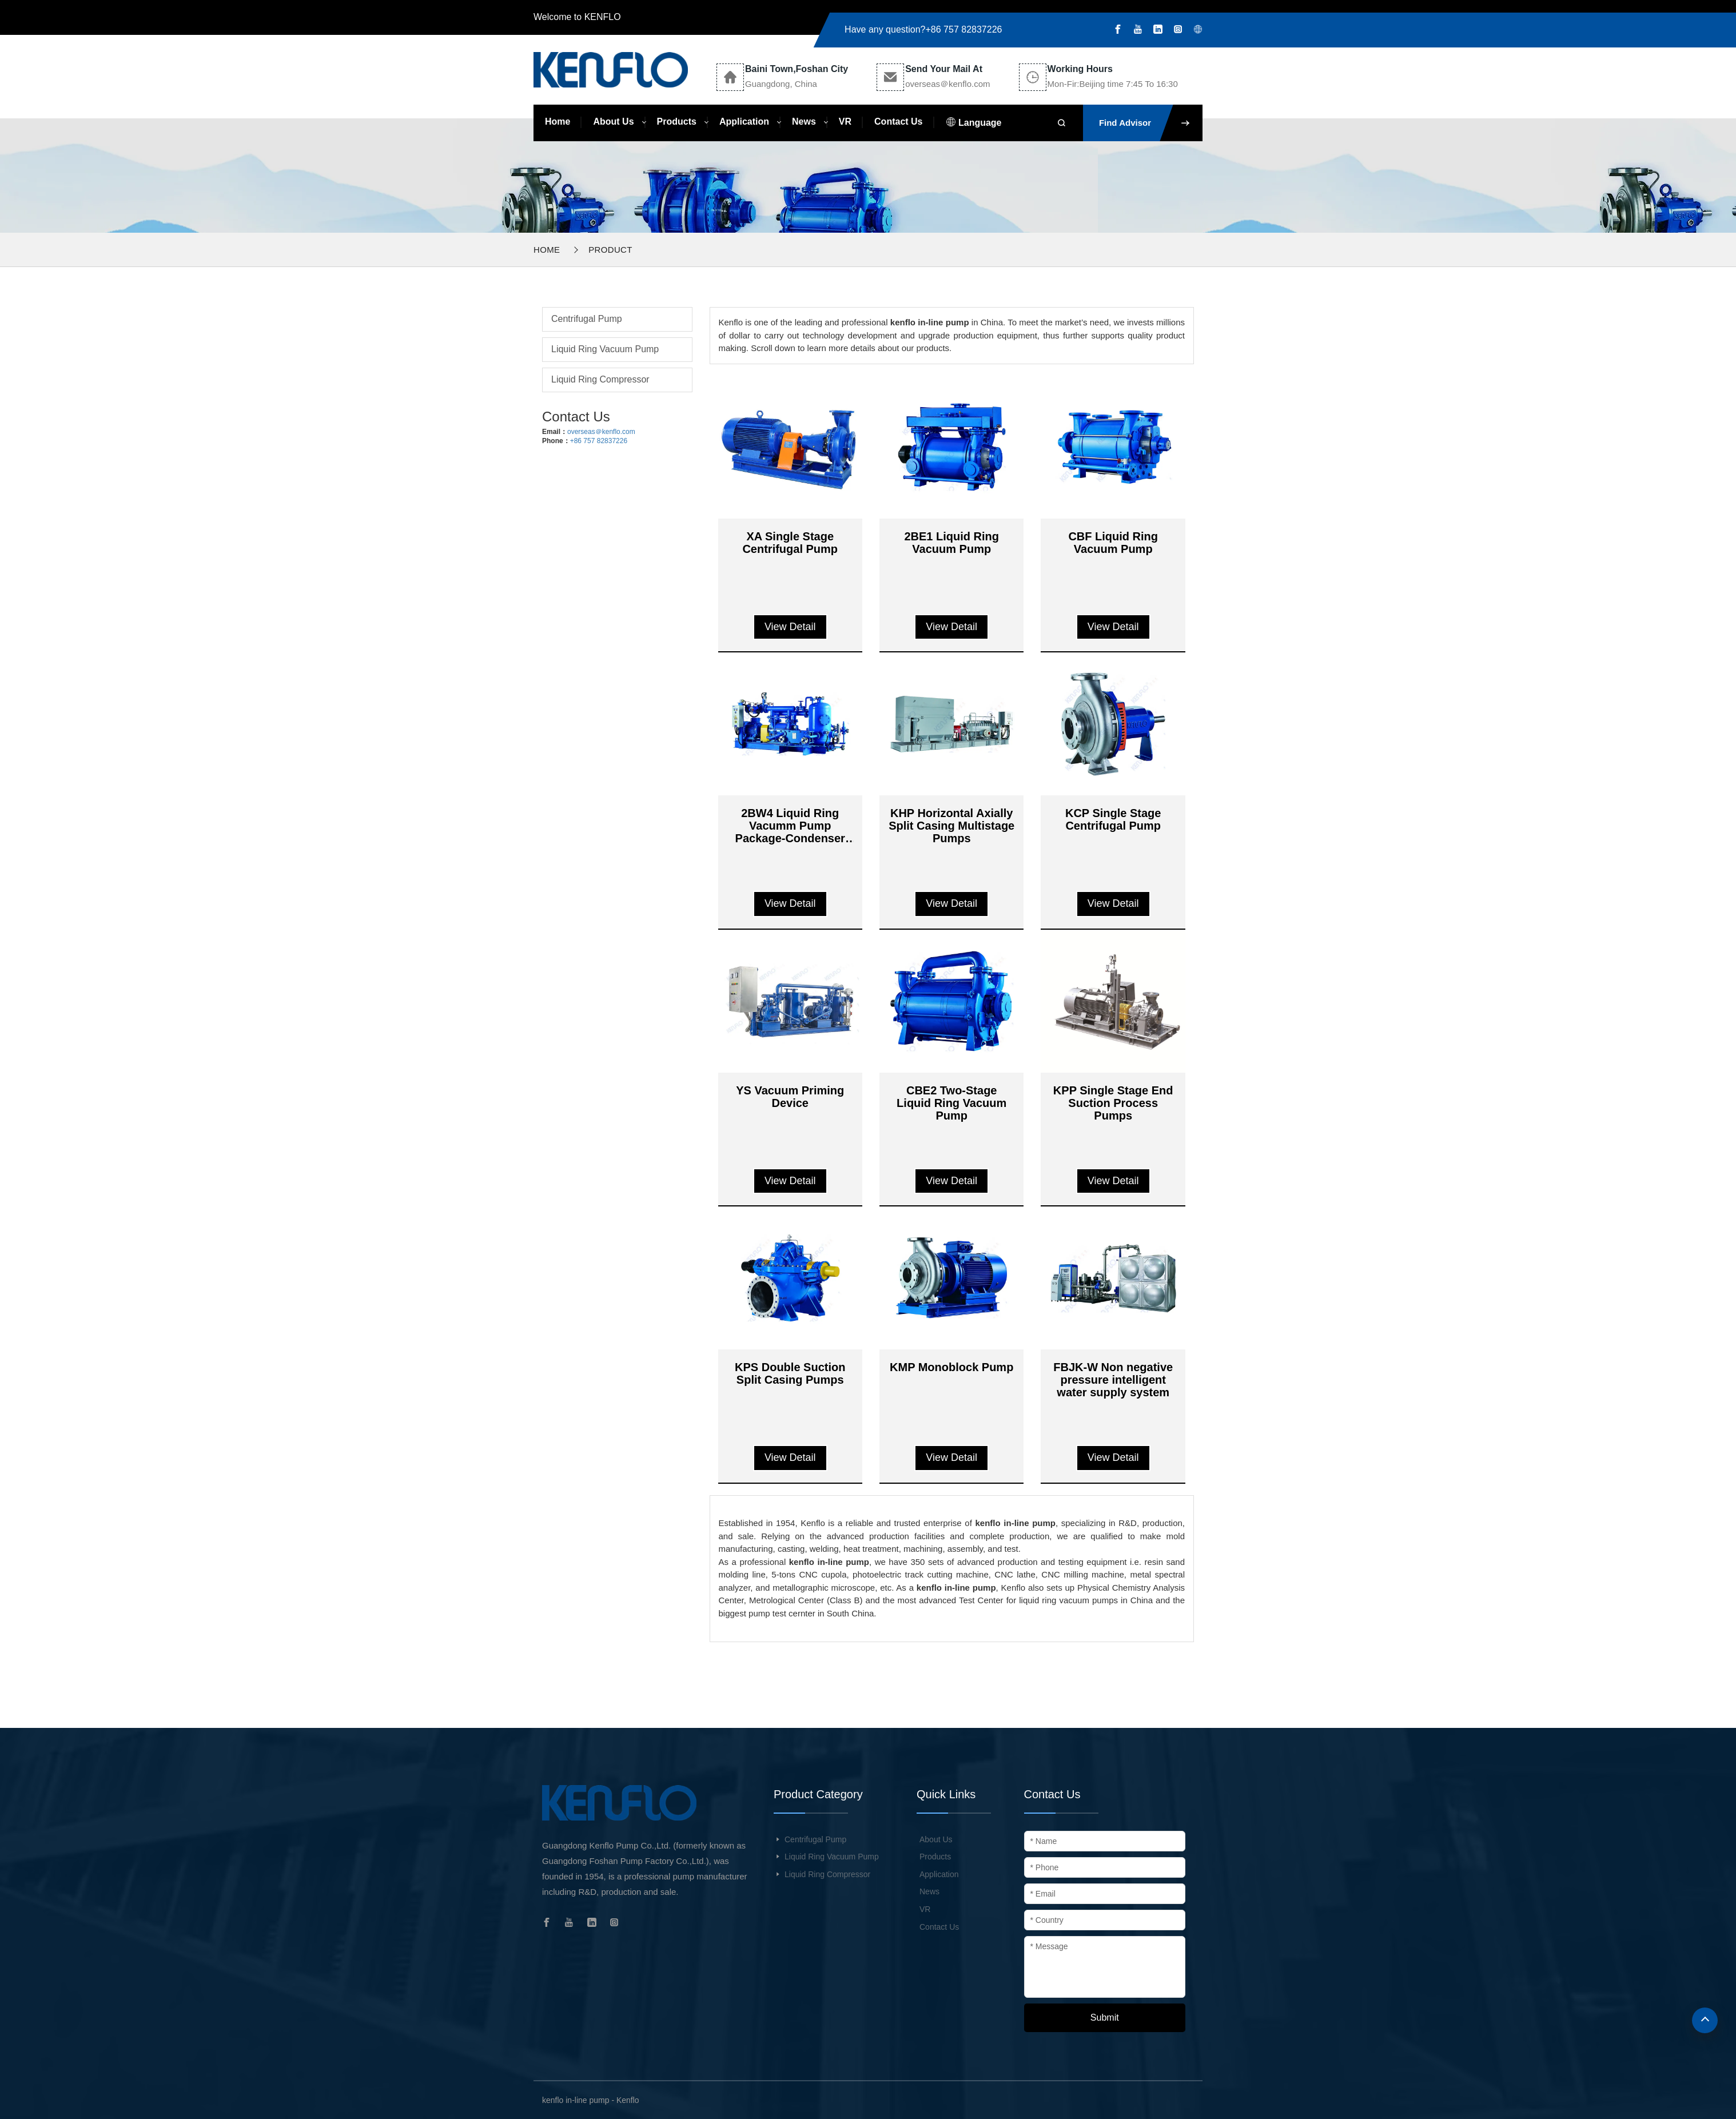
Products (676, 121)
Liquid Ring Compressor (600, 379)
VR (845, 121)
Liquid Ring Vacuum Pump (605, 349)
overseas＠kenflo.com (601, 432)
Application (744, 121)
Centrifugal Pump (586, 319)
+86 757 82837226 (964, 29)
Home (557, 121)
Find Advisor (1151, 123)
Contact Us (898, 121)
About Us (613, 121)
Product (610, 249)
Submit (1104, 2017)
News (804, 121)
